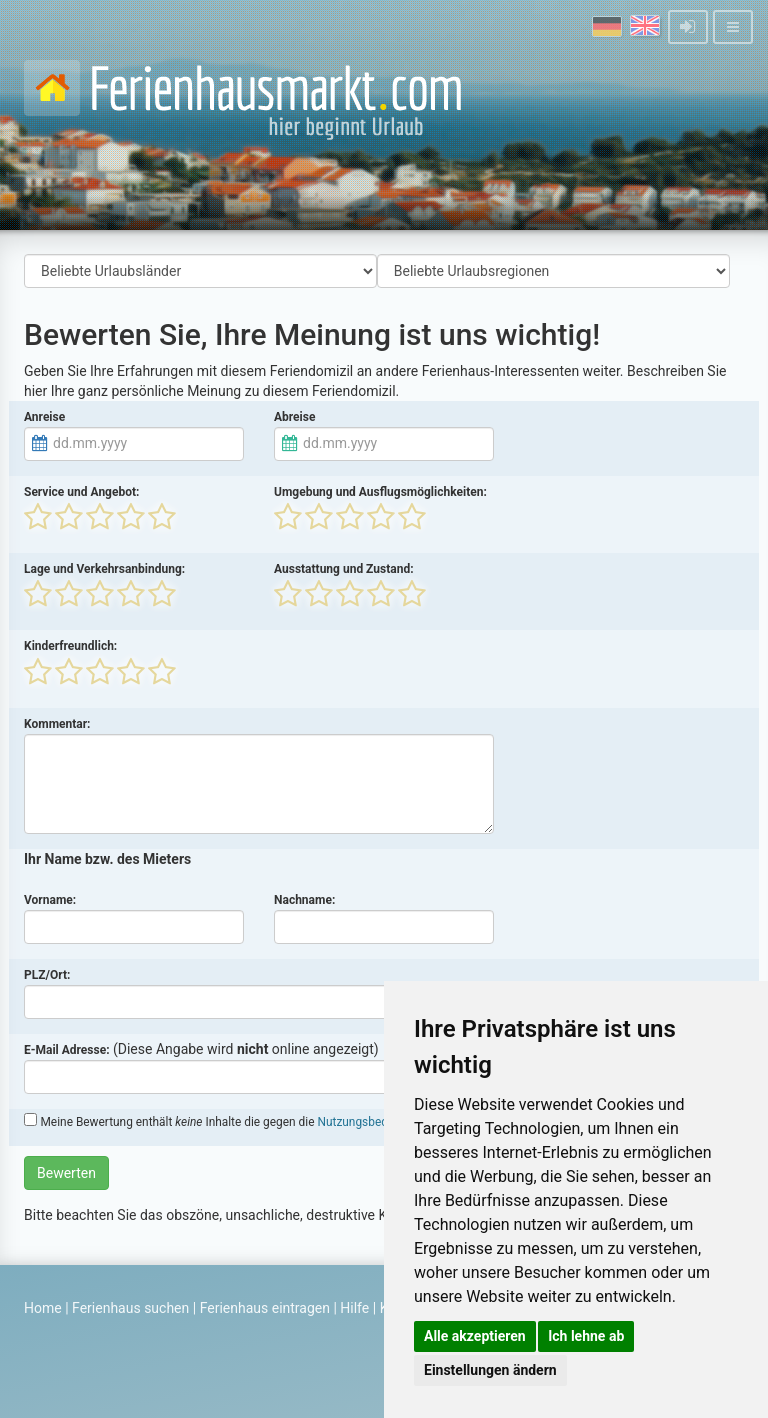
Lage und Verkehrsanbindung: (104, 569)
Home (43, 1308)
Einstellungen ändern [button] (490, 1370)
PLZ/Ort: (47, 975)
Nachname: (304, 900)
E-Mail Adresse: (67, 1050)
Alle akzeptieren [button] (475, 1336)
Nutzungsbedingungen (376, 1122)
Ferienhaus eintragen (265, 1308)
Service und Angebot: (81, 492)
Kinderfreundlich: (70, 646)
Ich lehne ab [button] (586, 1336)
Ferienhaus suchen (130, 1308)
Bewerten (66, 1173)
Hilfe (354, 1308)
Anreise (44, 417)
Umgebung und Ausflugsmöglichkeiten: (380, 492)
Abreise (294, 417)
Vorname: (50, 900)
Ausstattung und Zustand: (344, 569)
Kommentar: (57, 724)
